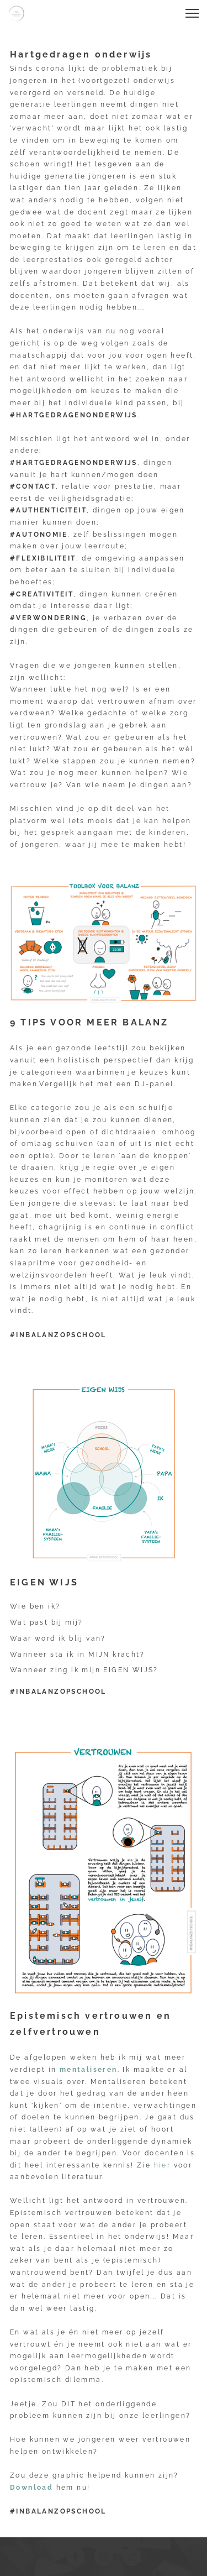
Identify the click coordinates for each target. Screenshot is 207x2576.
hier (162, 2165)
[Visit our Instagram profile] (103, 2556)
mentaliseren (89, 2070)
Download (31, 2487)
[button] (192, 13)
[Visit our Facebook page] (75, 2556)
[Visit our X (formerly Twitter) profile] (132, 2556)
